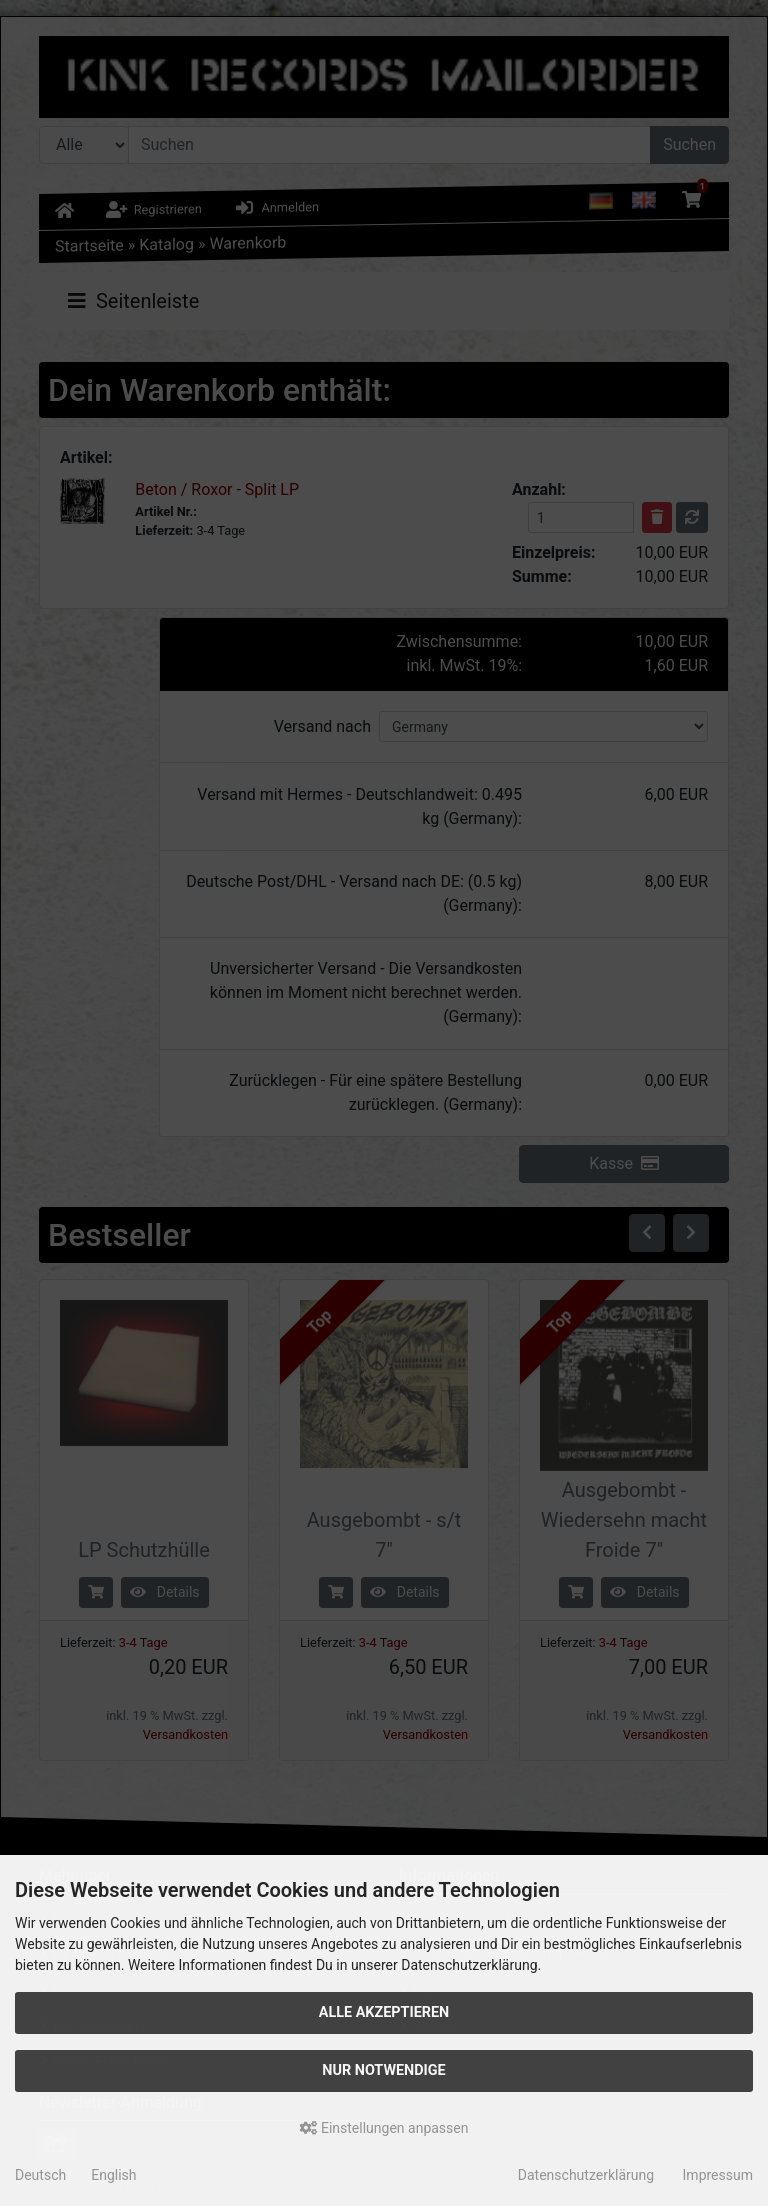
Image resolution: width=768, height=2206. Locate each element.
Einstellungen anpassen (384, 2128)
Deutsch (40, 2175)
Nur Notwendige (383, 2070)
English (113, 2175)
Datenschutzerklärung (586, 2175)
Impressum (718, 2175)
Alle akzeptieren (384, 2012)
